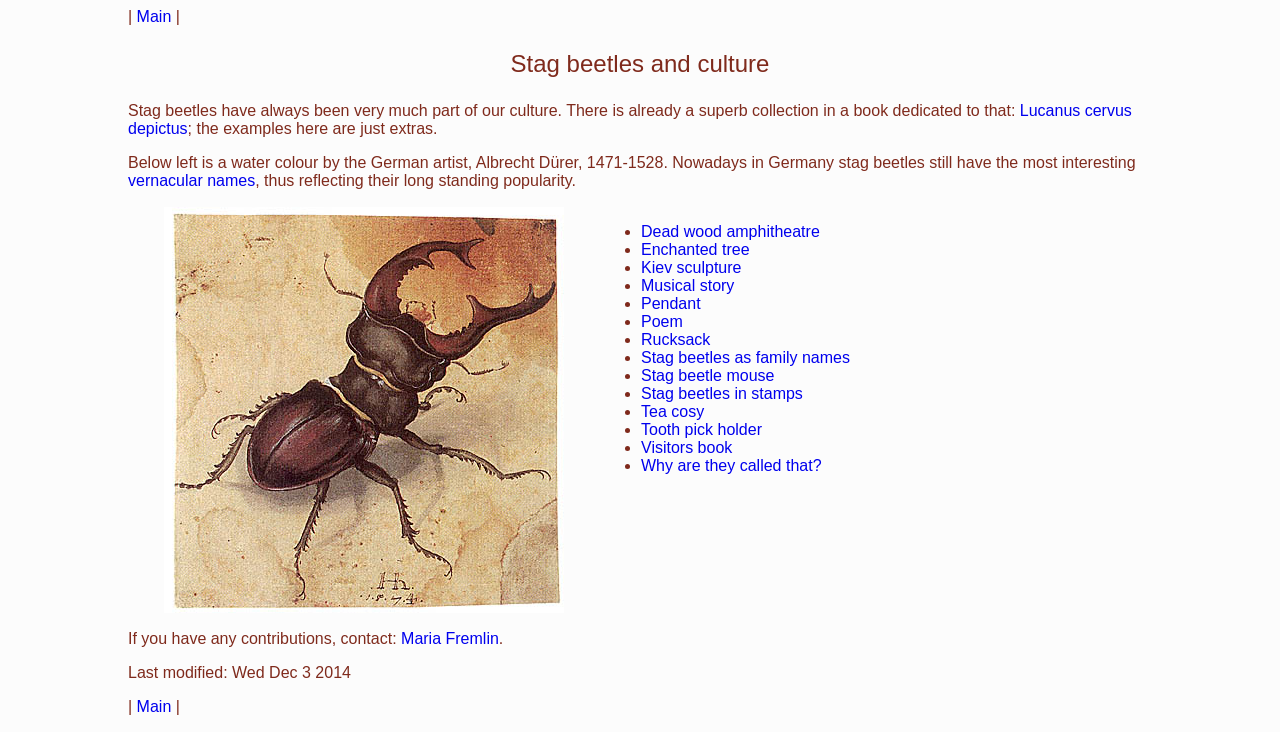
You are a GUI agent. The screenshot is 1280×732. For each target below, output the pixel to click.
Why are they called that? (731, 465)
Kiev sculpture (691, 267)
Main (154, 16)
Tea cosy (672, 411)
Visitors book (686, 447)
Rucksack (675, 339)
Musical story (687, 285)
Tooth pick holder (701, 429)
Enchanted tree (695, 249)
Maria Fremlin (450, 638)
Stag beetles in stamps (722, 393)
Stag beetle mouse (707, 375)
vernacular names (191, 180)
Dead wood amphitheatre (730, 231)
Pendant (671, 303)
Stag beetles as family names (745, 357)
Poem (662, 321)
